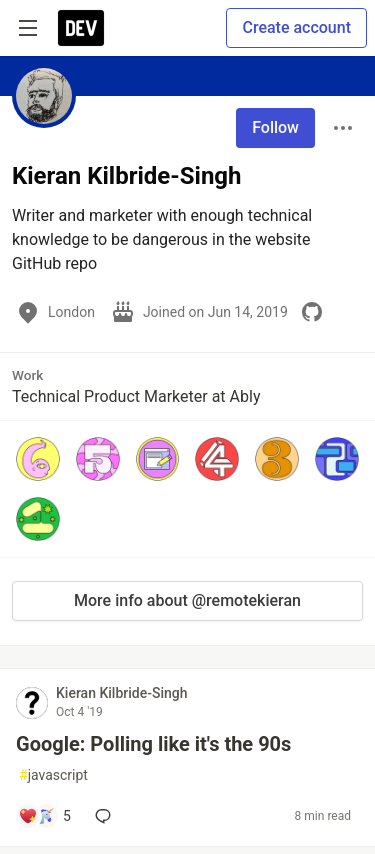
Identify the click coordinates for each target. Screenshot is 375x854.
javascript (53, 775)
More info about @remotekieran (187, 600)
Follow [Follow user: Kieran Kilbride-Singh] (275, 127)
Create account (296, 27)
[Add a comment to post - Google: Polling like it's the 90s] (44, 816)
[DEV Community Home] (81, 28)
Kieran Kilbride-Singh (122, 693)
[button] (38, 459)
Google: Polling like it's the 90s (153, 744)
